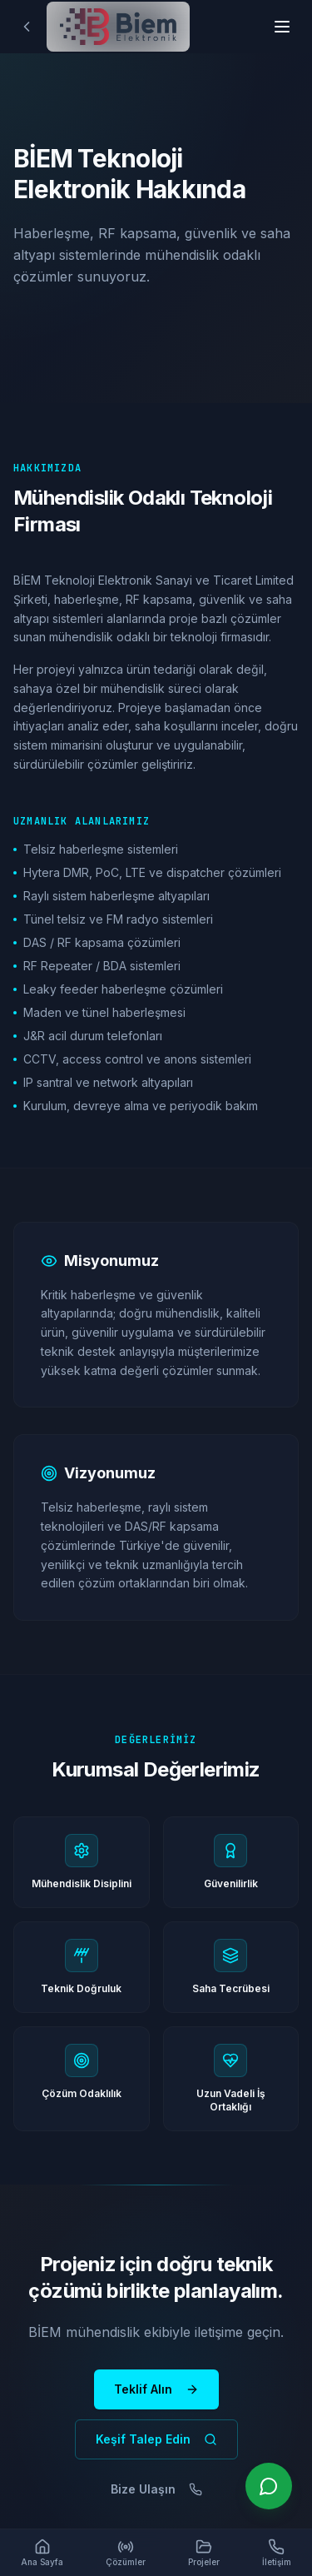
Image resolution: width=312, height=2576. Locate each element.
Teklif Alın (156, 2389)
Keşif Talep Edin (156, 2439)
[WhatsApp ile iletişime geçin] (268, 2486)
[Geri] (26, 26)
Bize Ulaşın (156, 2489)
